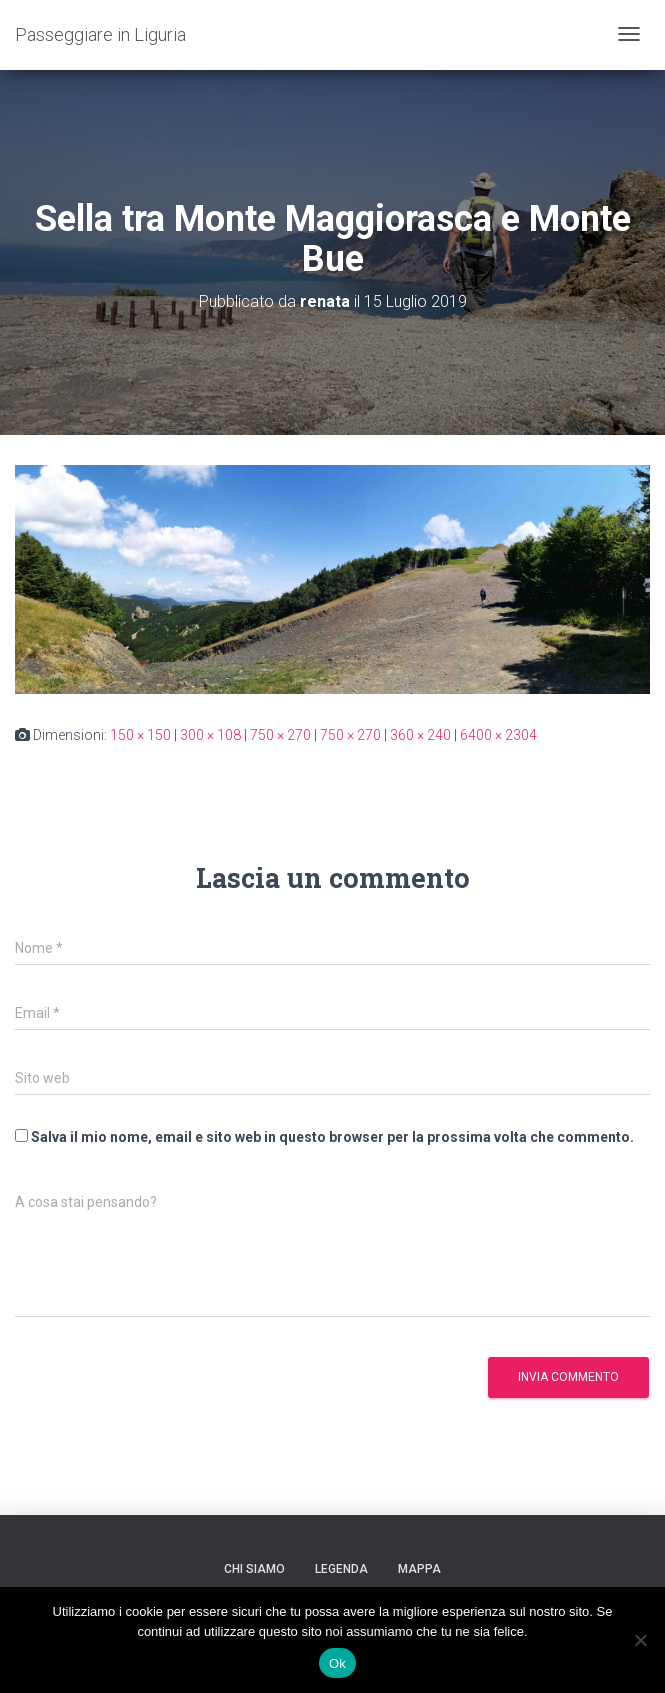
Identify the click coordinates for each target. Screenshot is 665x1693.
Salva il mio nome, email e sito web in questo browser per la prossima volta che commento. (332, 1137)
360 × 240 (420, 735)
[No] (640, 1640)
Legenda (341, 1569)
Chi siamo (254, 1569)
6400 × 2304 (498, 735)
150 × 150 (140, 735)
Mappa (419, 1569)
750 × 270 (280, 735)
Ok (337, 1663)
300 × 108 (210, 735)
